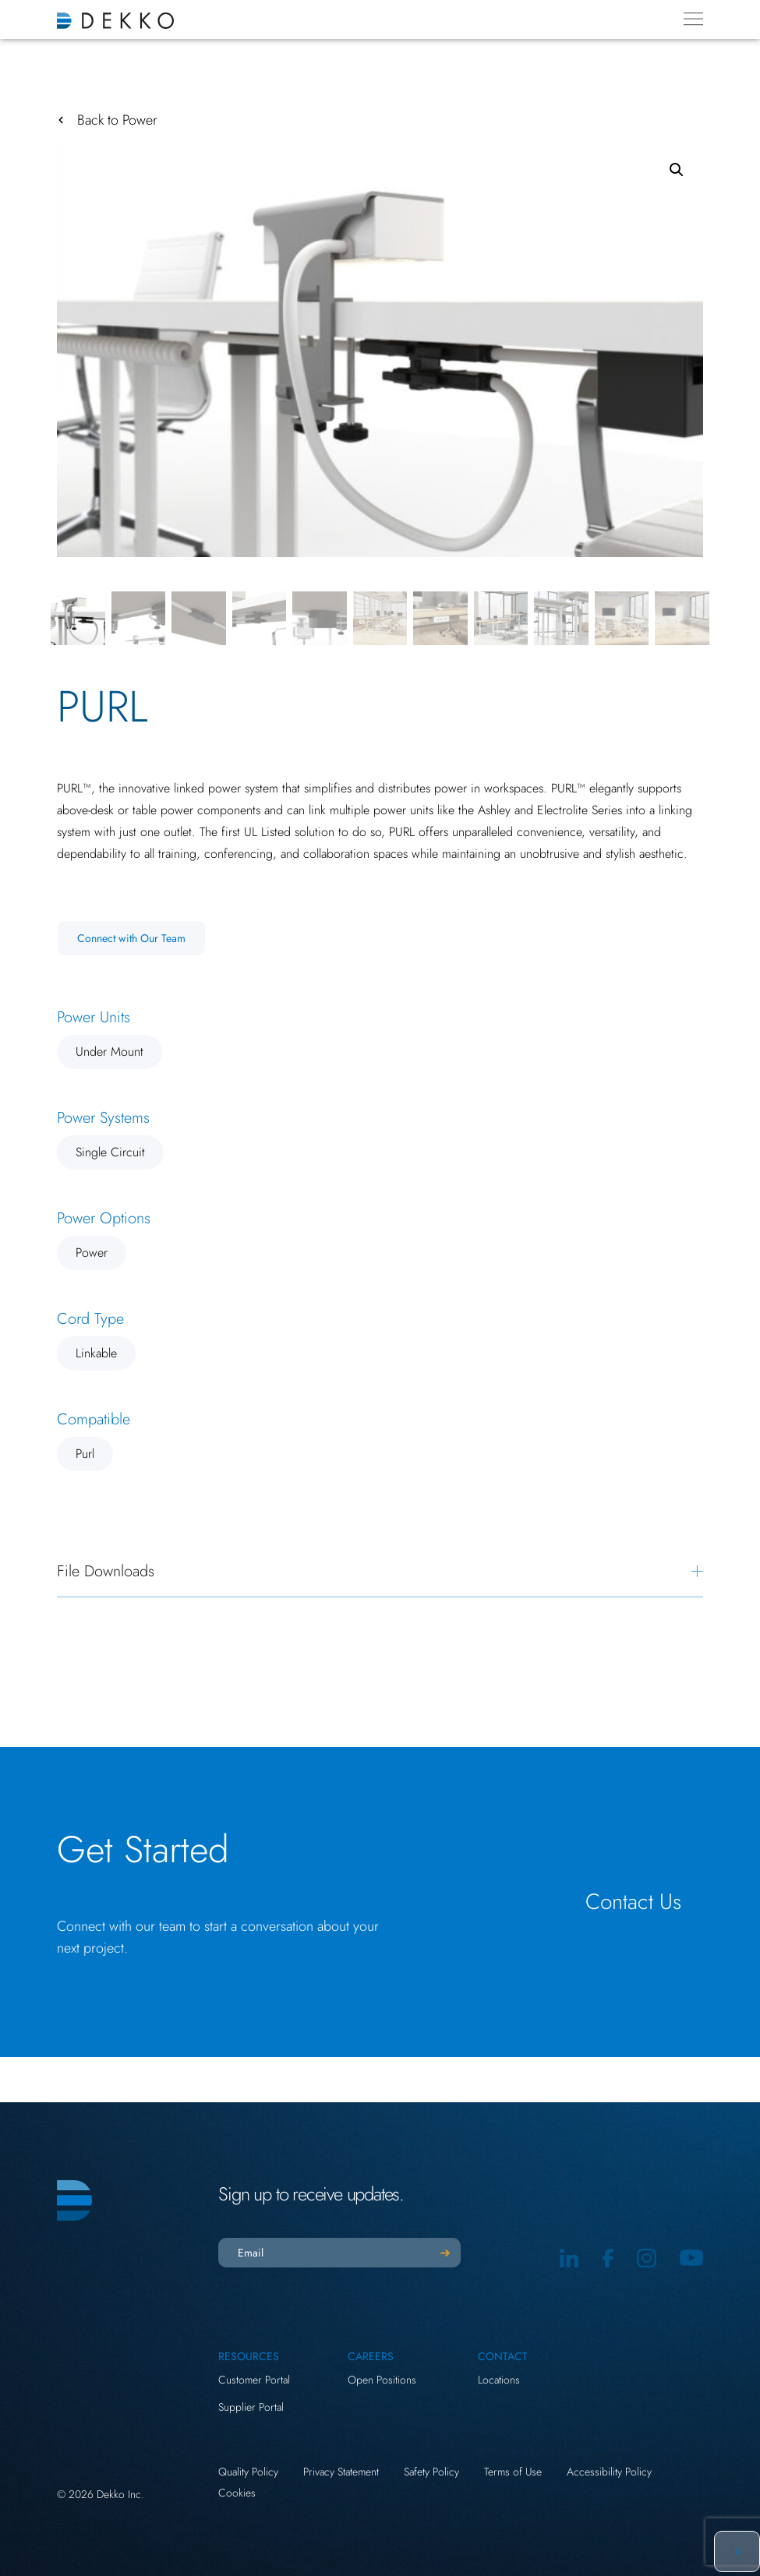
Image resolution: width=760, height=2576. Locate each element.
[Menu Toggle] (693, 18)
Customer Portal (254, 2379)
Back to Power (117, 120)
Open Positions (382, 2379)
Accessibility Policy (609, 2471)
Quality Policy (248, 2471)
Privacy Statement (341, 2471)
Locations (499, 2379)
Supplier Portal (251, 2407)
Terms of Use (513, 2471)
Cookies (237, 2492)
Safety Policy (431, 2471)
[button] (677, 170)
